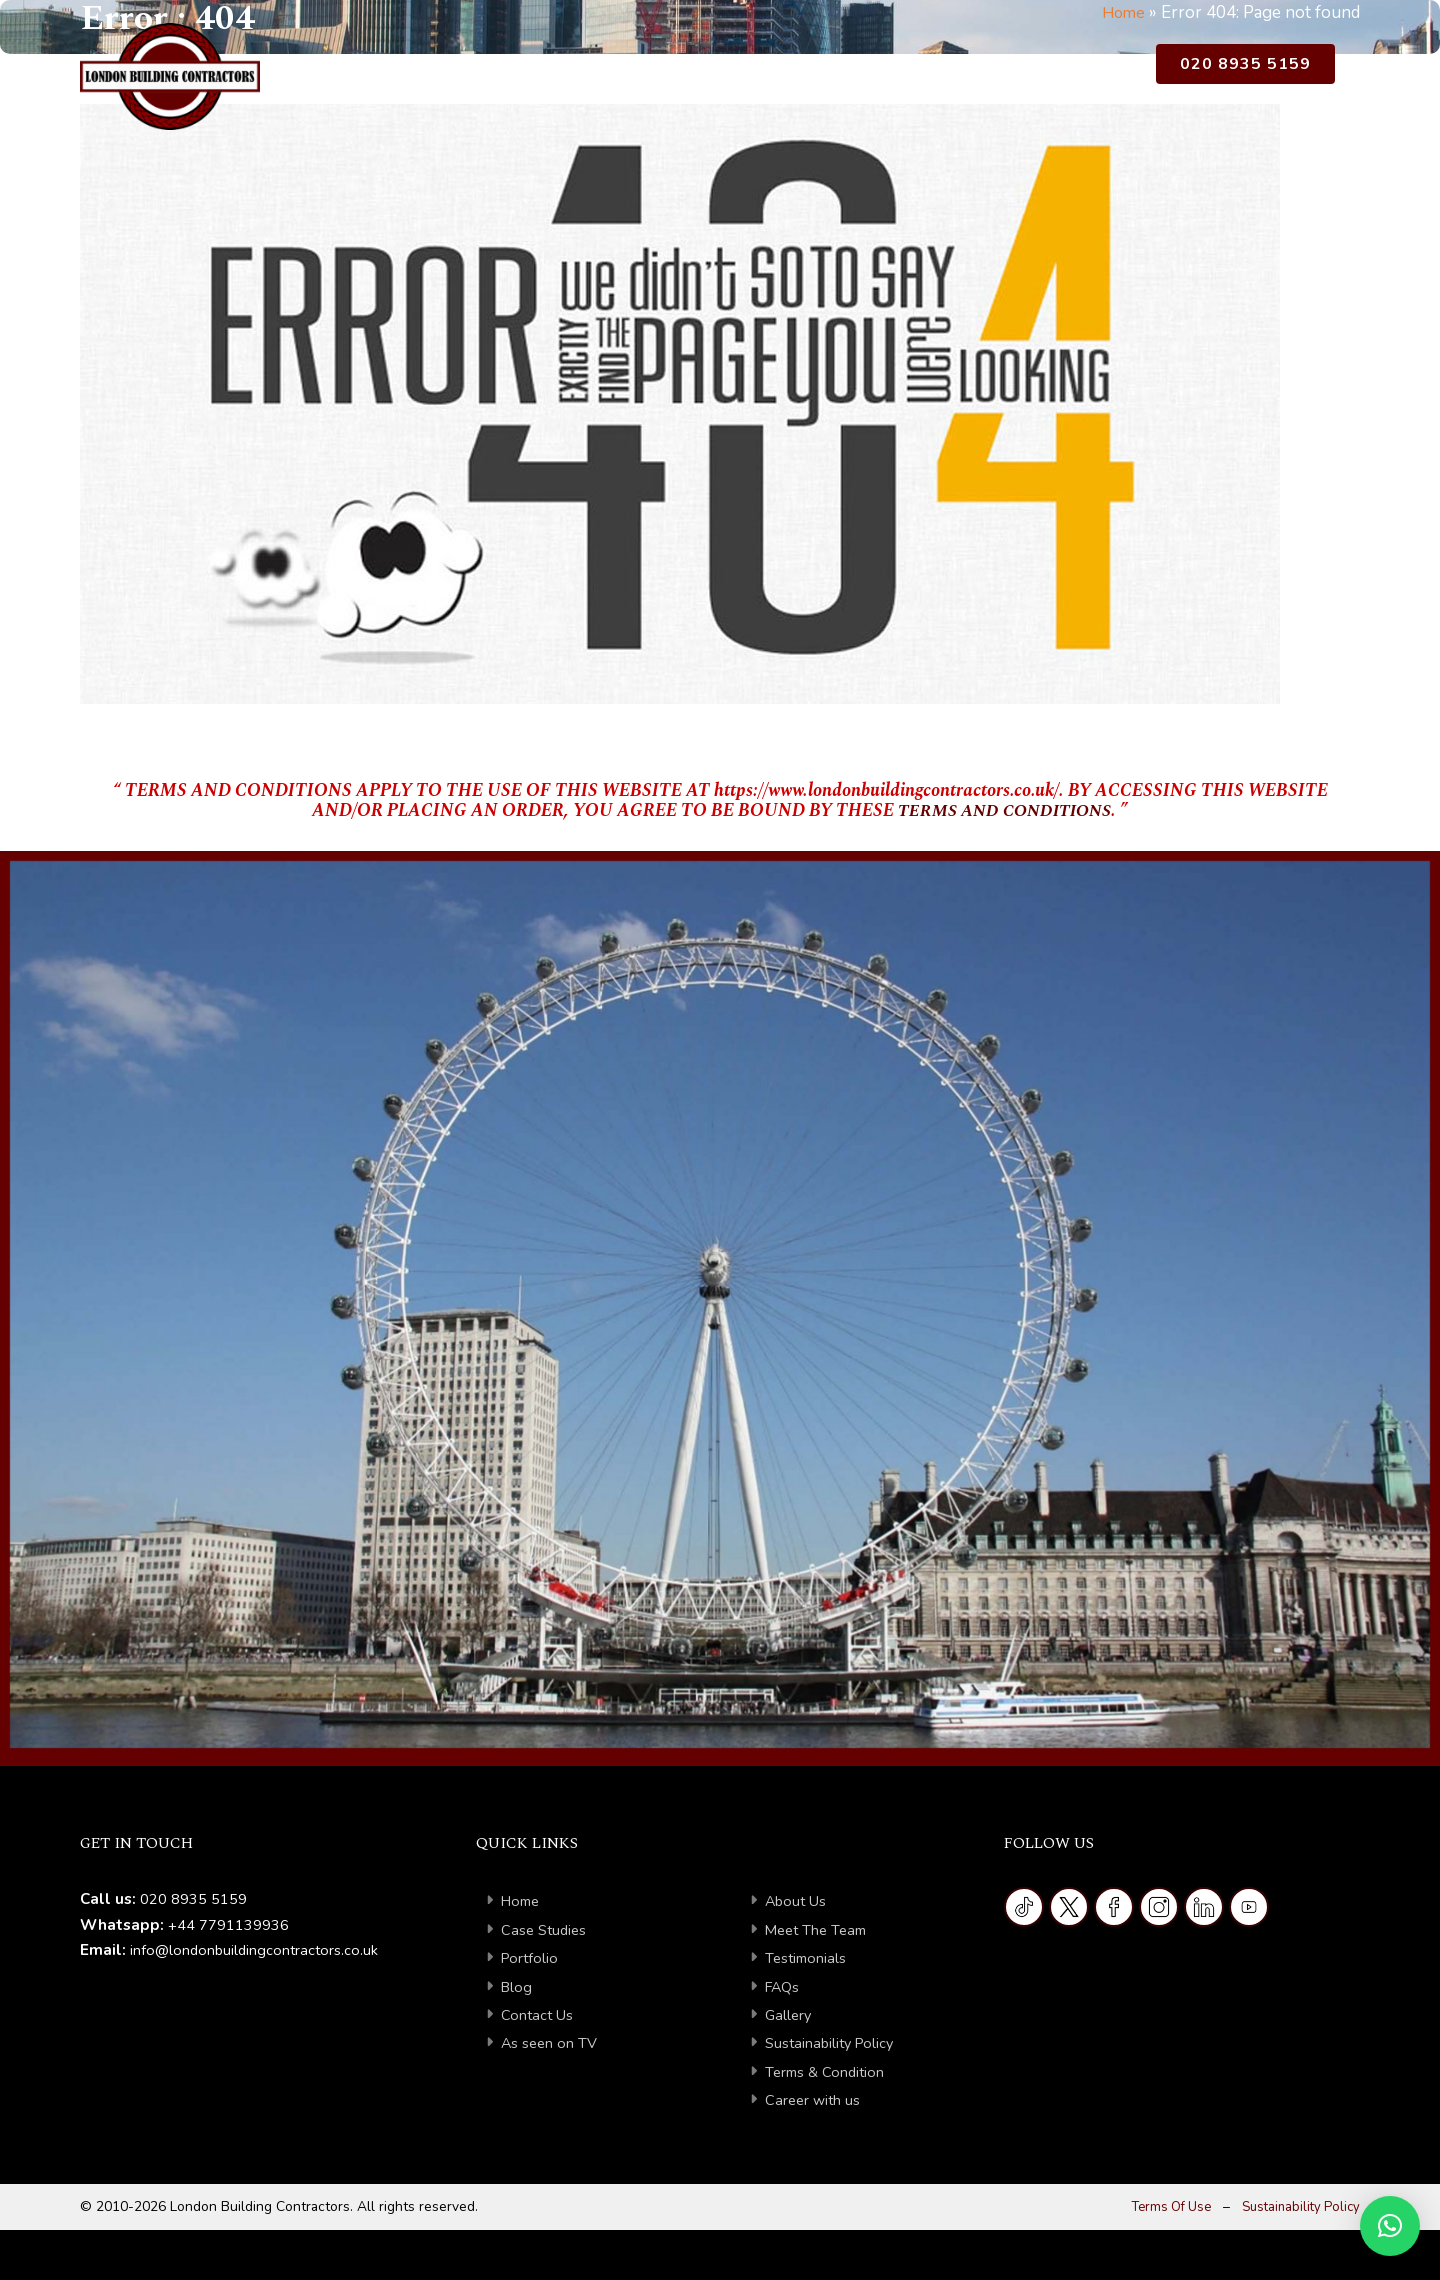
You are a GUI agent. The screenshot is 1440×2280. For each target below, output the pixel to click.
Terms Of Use (1160, 2206)
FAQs (784, 1987)
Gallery (789, 2015)
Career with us (814, 2100)
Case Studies (655, 72)
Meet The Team (819, 1930)
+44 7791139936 (228, 1925)
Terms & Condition (827, 2072)
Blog (852, 72)
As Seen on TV (1071, 72)
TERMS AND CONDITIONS (1004, 810)
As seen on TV (551, 2043)
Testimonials (807, 1958)
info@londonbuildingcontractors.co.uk (257, 1950)
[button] (1390, 2226)
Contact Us (940, 72)
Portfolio (772, 72)
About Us (519, 72)
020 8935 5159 (1245, 67)
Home (434, 72)
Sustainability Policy (833, 2043)
